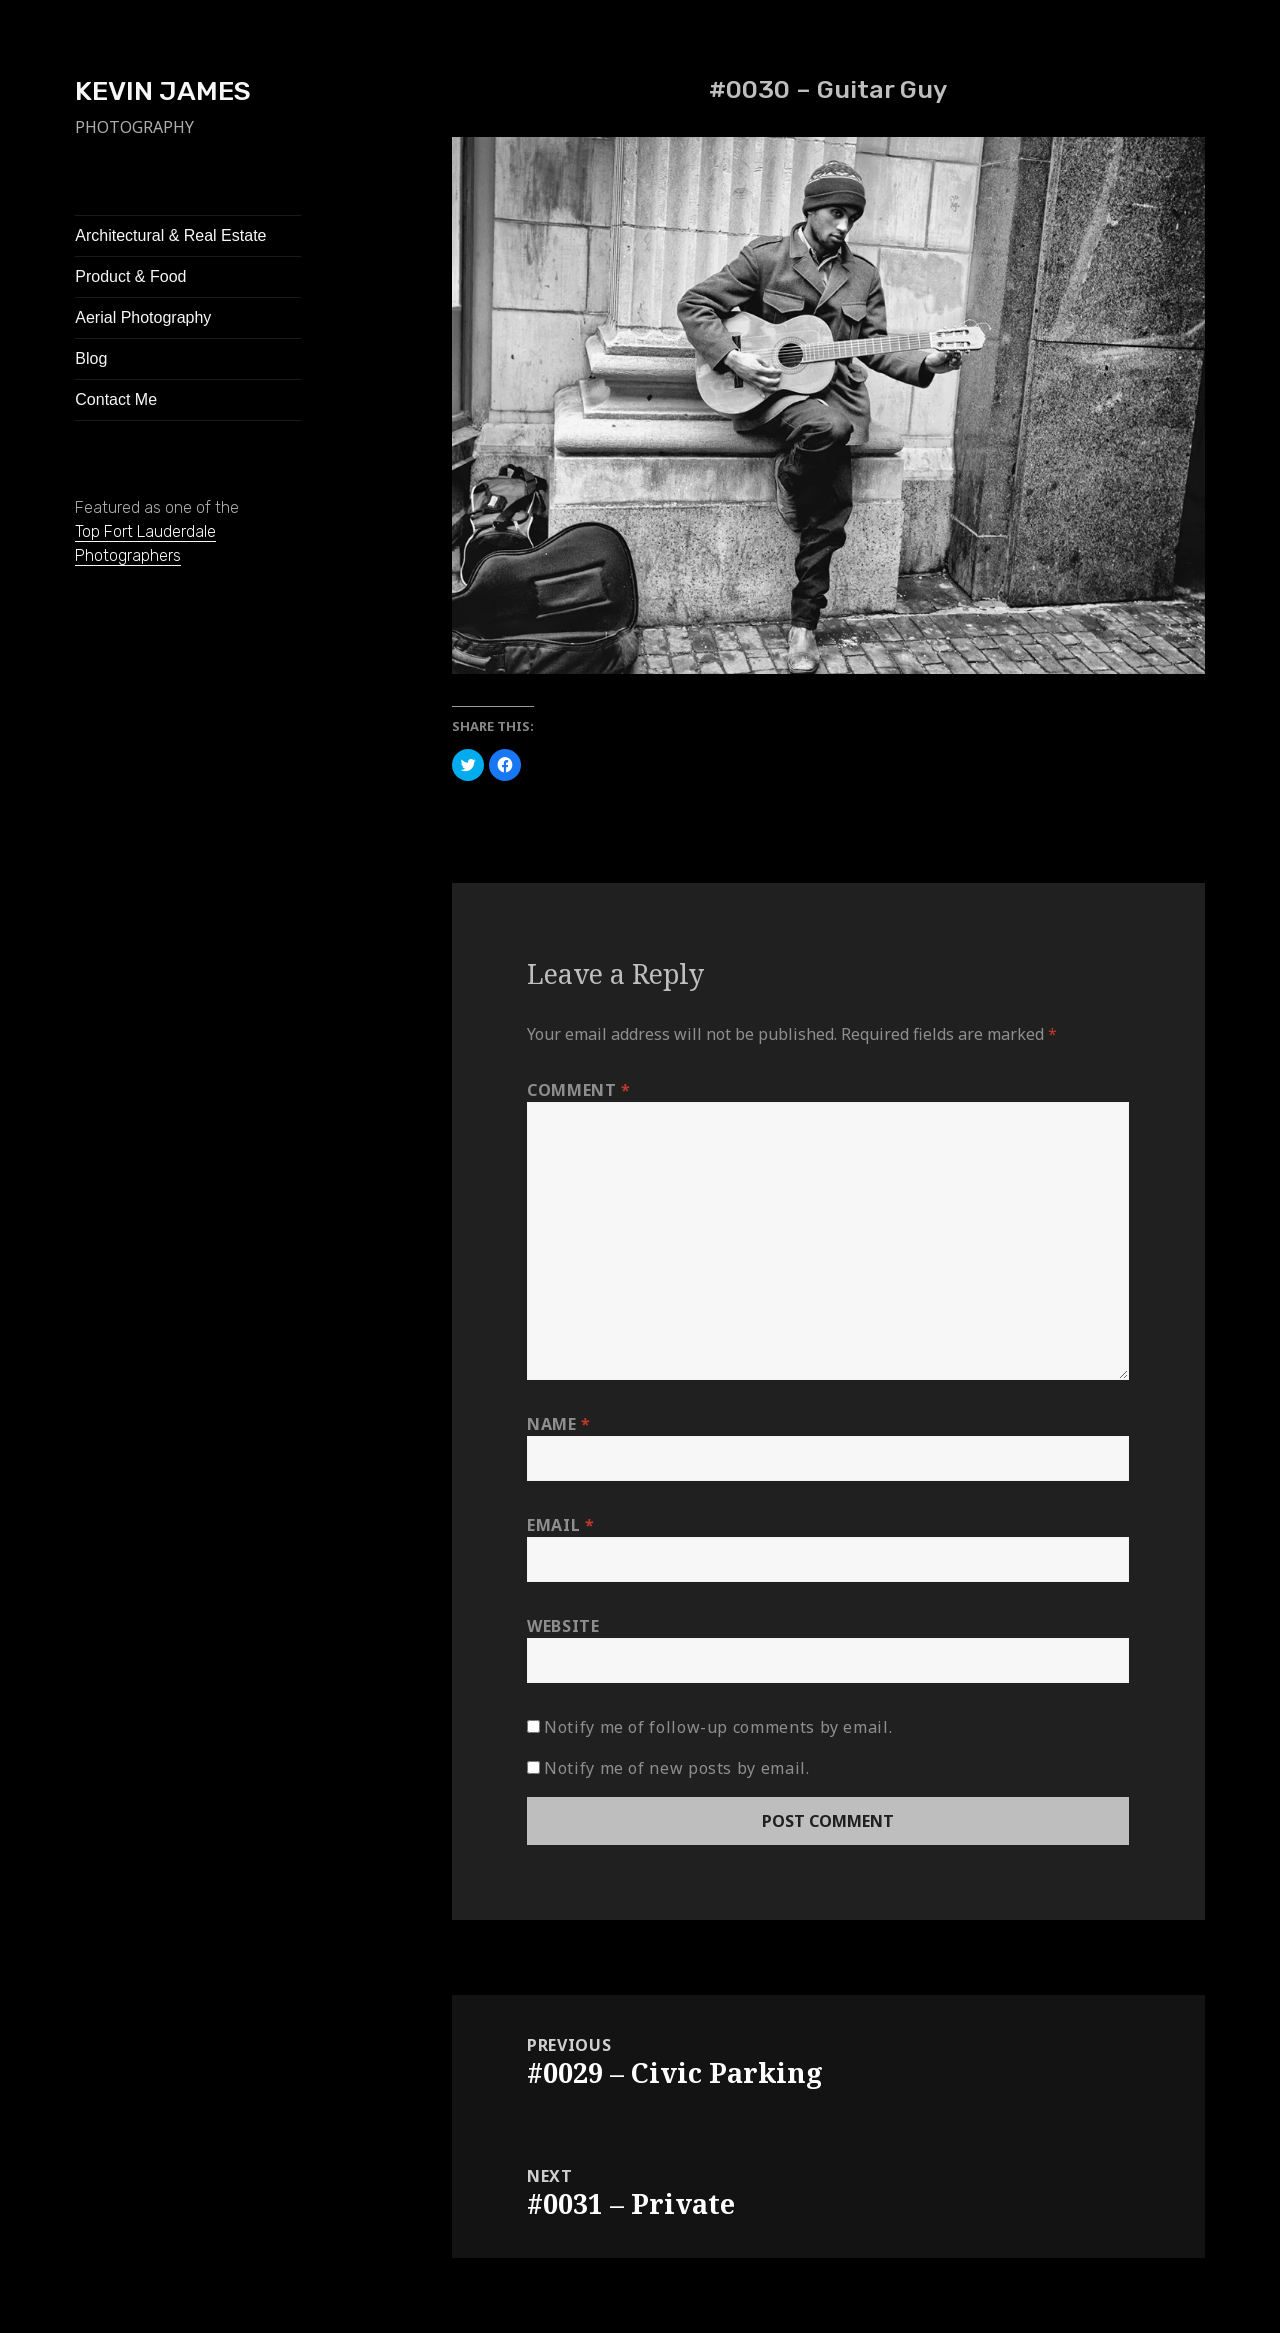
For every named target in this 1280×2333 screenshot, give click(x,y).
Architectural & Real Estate (170, 235)
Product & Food (130, 276)
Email (560, 1525)
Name (559, 1424)
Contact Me (116, 399)
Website (563, 1626)
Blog (91, 358)
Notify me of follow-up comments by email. (718, 1727)
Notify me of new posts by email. (676, 1768)
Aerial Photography (143, 317)
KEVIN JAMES (163, 91)
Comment (579, 1090)
